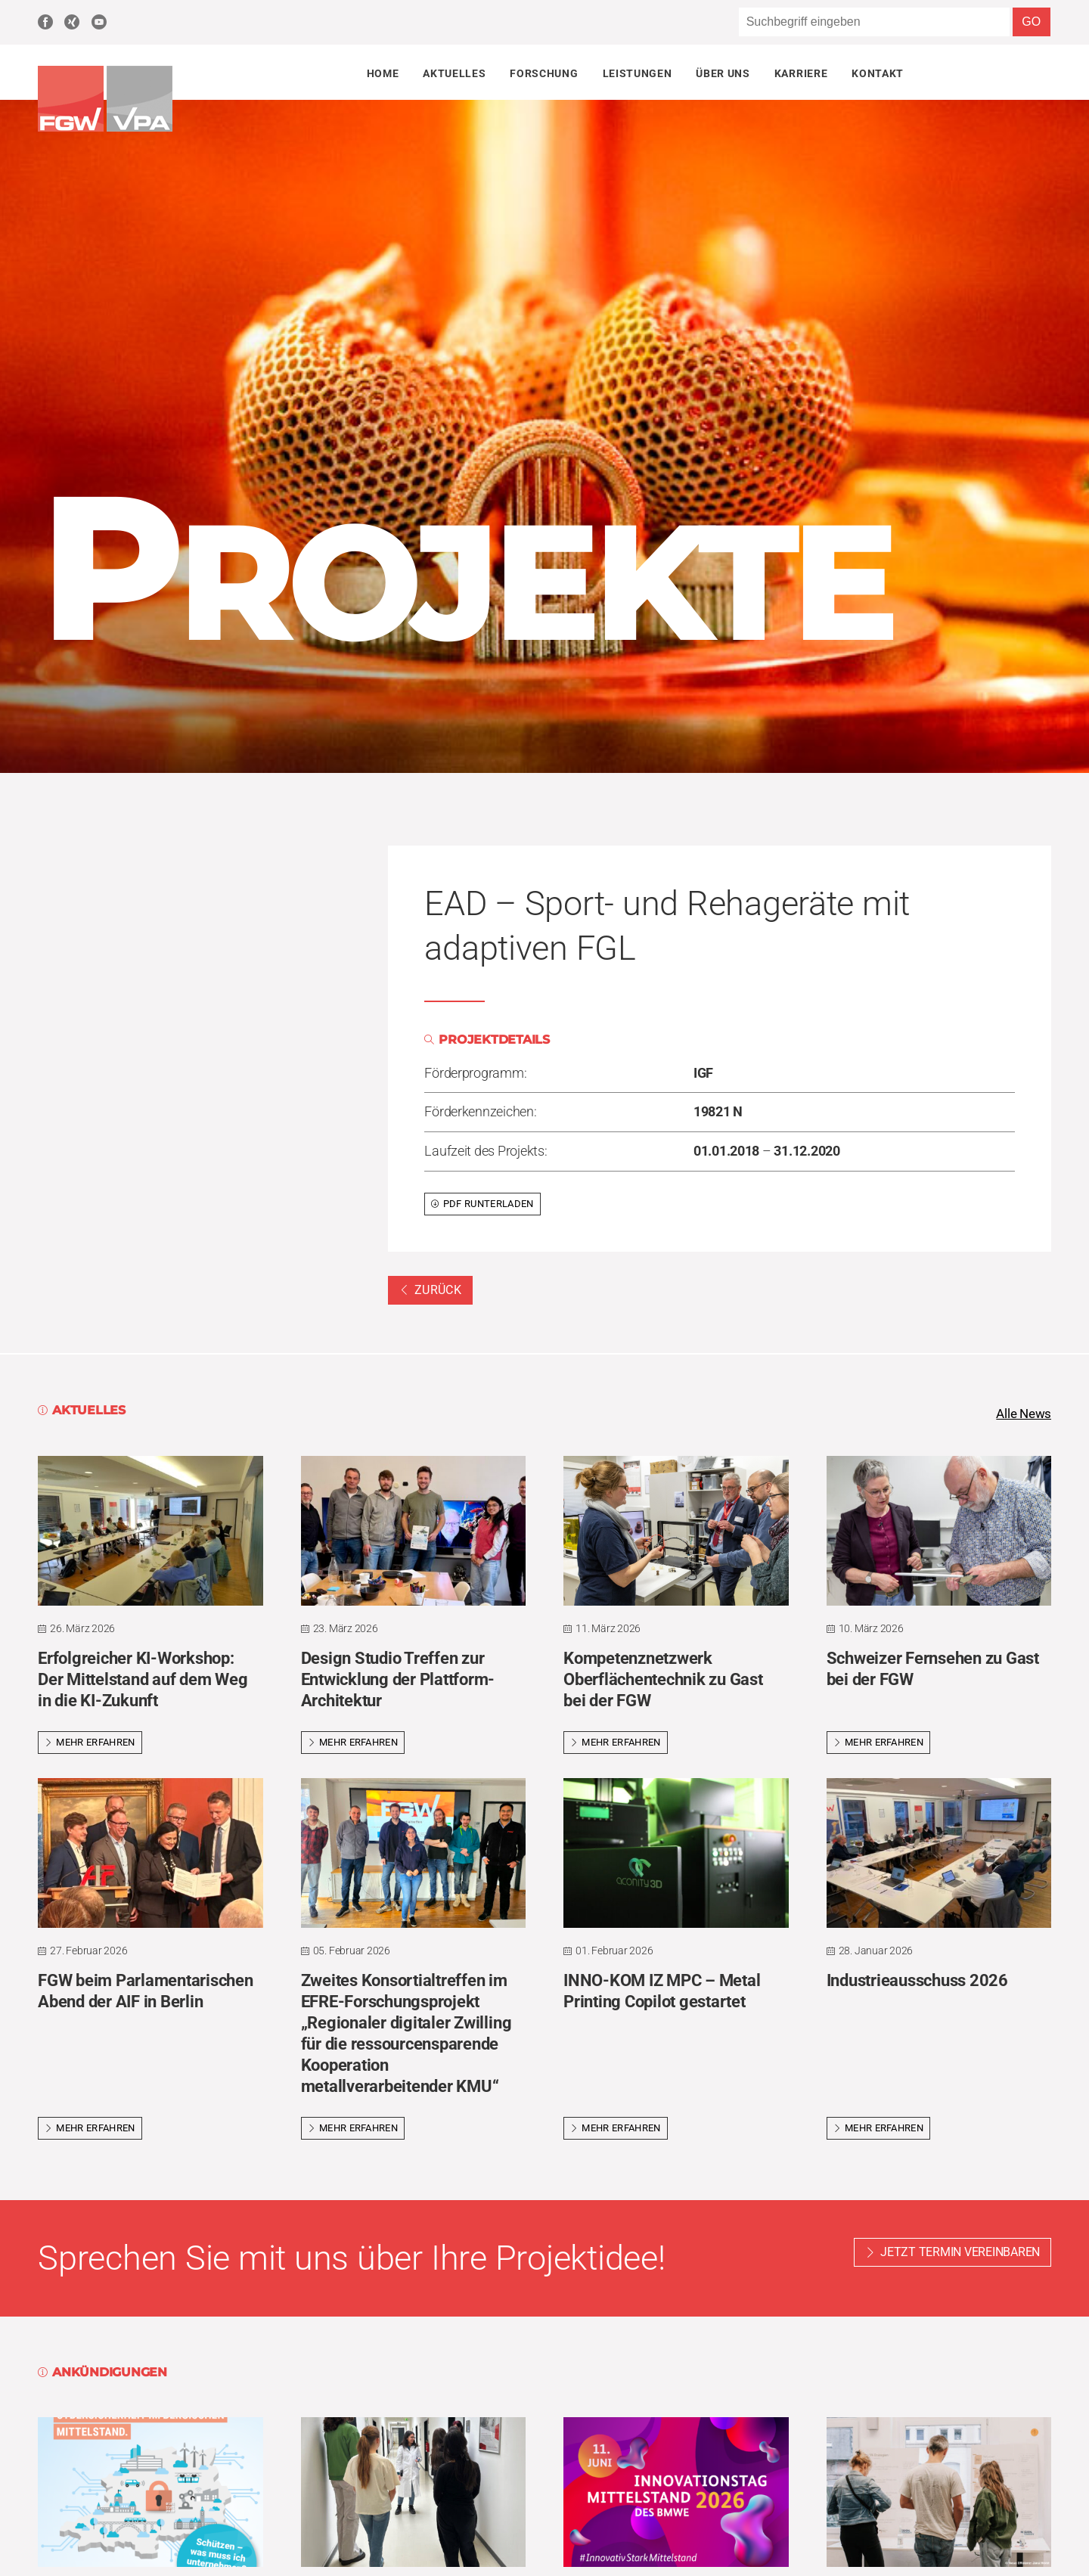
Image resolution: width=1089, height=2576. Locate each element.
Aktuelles (454, 73)
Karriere (800, 73)
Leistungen (637, 73)
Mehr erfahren (90, 1743)
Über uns (722, 73)
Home (383, 73)
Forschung (544, 73)
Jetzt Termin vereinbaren (960, 2252)
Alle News (1021, 1414)
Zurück (430, 1290)
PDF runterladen (482, 1203)
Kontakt (878, 73)
